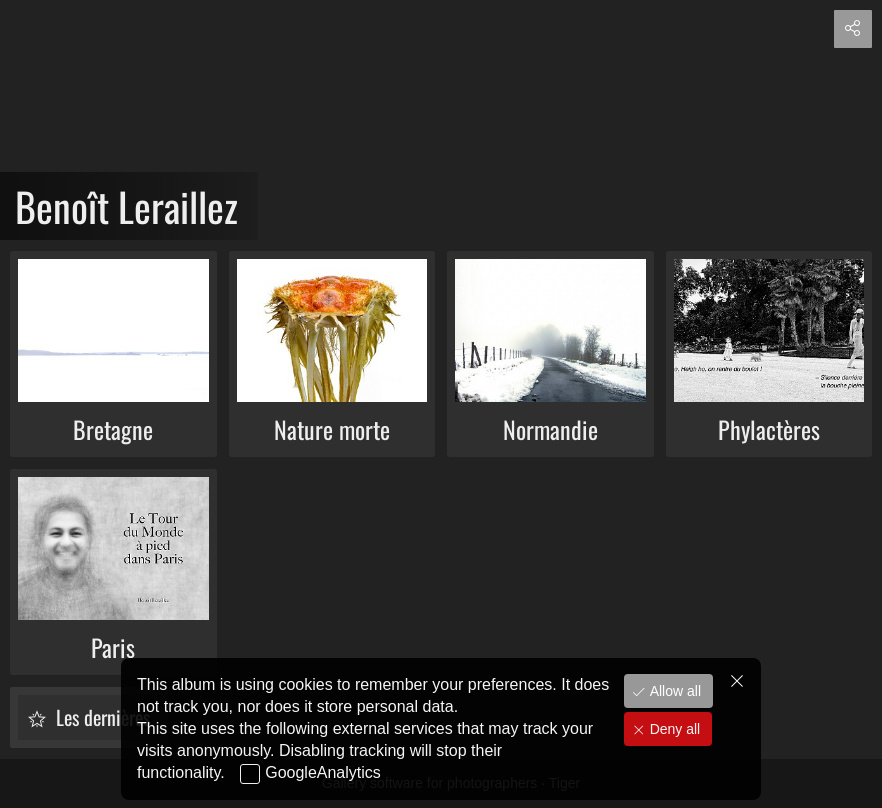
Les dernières (100, 717)
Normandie (550, 429)
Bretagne (113, 429)
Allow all (673, 702)
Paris (113, 647)
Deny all (673, 740)
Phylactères (769, 429)
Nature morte (332, 429)
